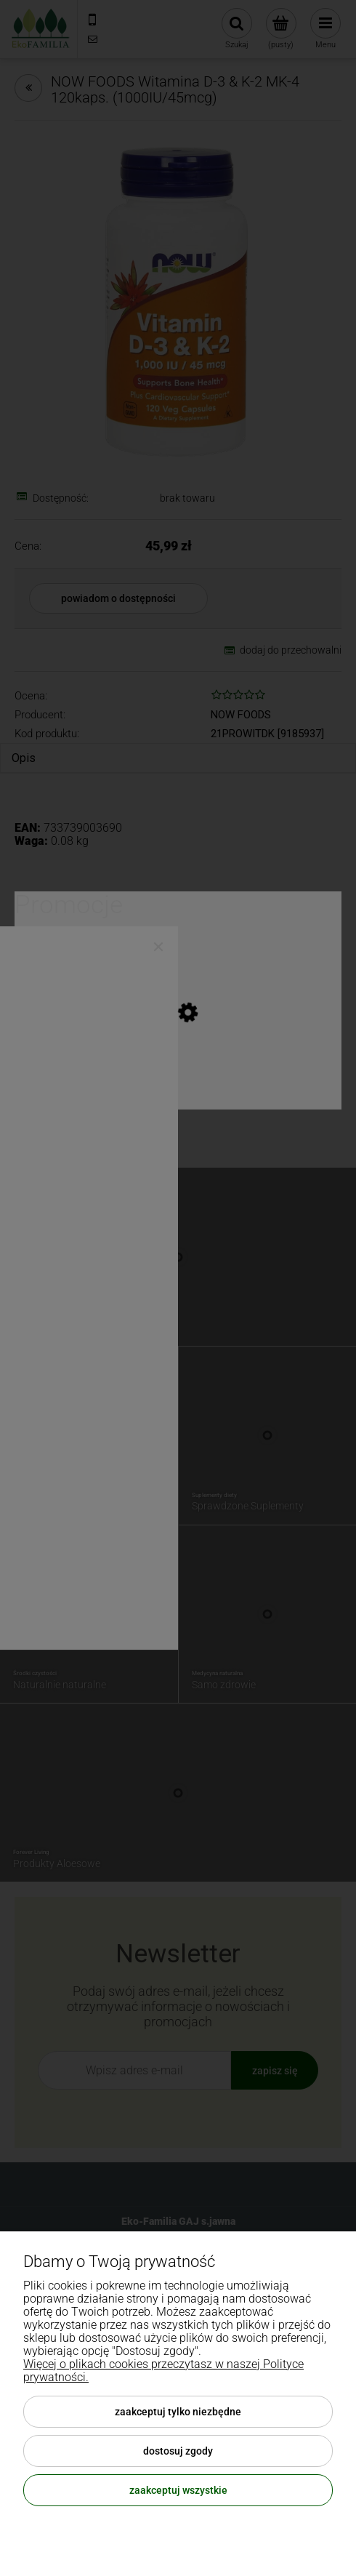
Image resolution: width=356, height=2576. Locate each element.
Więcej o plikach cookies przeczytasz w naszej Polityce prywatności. (163, 2370)
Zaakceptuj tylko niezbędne (178, 2411)
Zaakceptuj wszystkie (178, 2490)
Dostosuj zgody (178, 2451)
